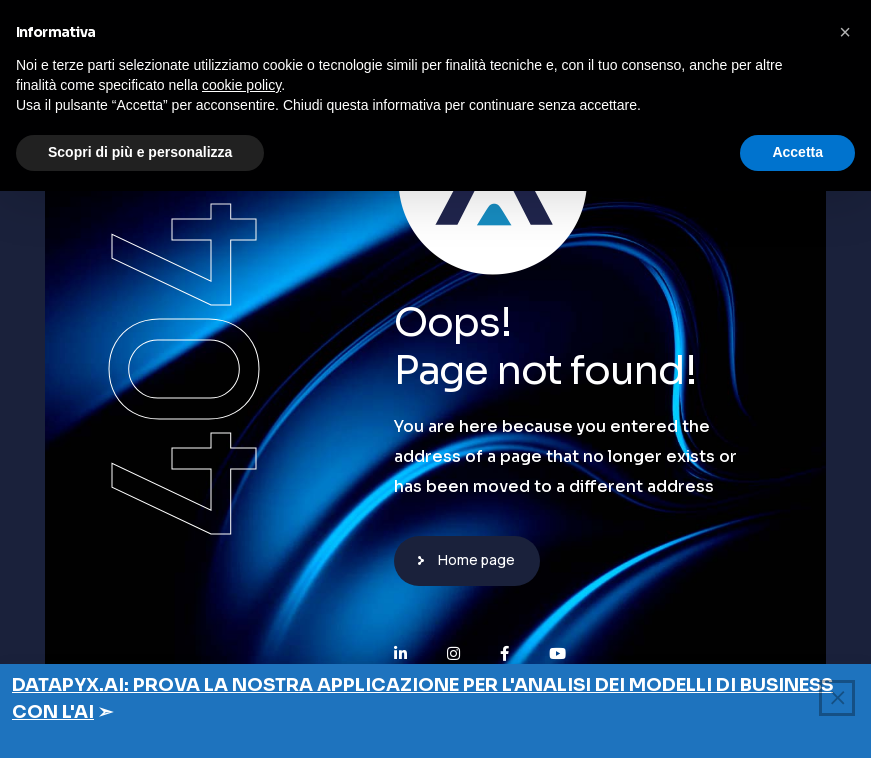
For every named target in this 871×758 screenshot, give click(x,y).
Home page (476, 559)
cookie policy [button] (241, 85)
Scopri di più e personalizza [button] (140, 152)
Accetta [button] (797, 152)
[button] (845, 32)
